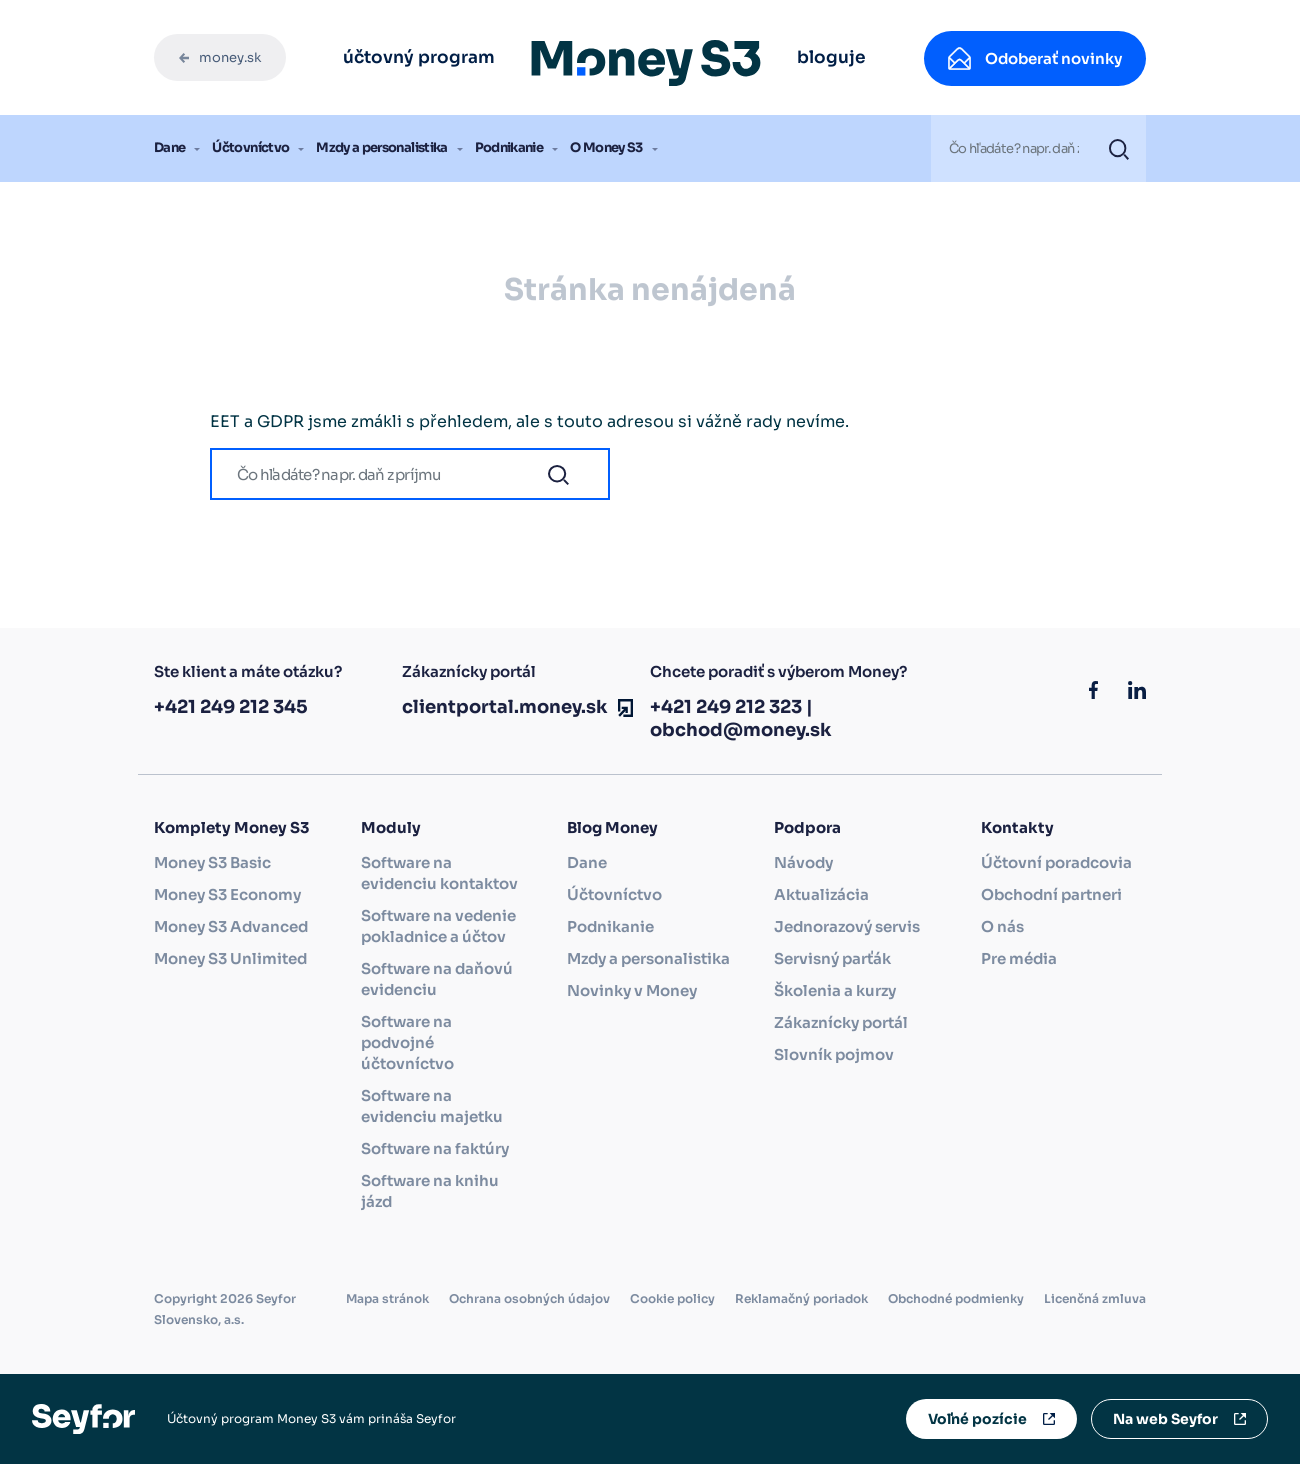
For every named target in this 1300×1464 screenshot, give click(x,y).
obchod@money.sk (741, 730)
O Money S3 (606, 147)
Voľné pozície (977, 1419)
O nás (1002, 926)
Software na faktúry (435, 1148)
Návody (803, 862)
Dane (169, 147)
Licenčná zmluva (1095, 1298)
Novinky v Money (632, 990)
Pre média (1019, 958)
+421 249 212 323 (726, 707)
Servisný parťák (832, 958)
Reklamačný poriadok (801, 1298)
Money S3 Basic (212, 862)
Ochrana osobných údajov (529, 1298)
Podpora (807, 827)
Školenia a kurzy (835, 990)
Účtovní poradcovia (1056, 862)
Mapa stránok (387, 1298)
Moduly (391, 827)
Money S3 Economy (227, 894)
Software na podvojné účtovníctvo (407, 1042)
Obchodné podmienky (956, 1298)
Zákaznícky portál (841, 1022)
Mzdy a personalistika (381, 147)
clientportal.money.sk (505, 707)
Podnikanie (509, 147)
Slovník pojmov (834, 1054)
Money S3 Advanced (231, 926)
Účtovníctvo (250, 147)
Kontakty (1017, 827)
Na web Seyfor (1165, 1419)
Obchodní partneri (1051, 894)
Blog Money (612, 827)
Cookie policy (672, 1298)
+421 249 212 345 (231, 707)
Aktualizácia (821, 894)
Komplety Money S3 (231, 827)
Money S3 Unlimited (230, 958)
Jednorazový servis (847, 926)
